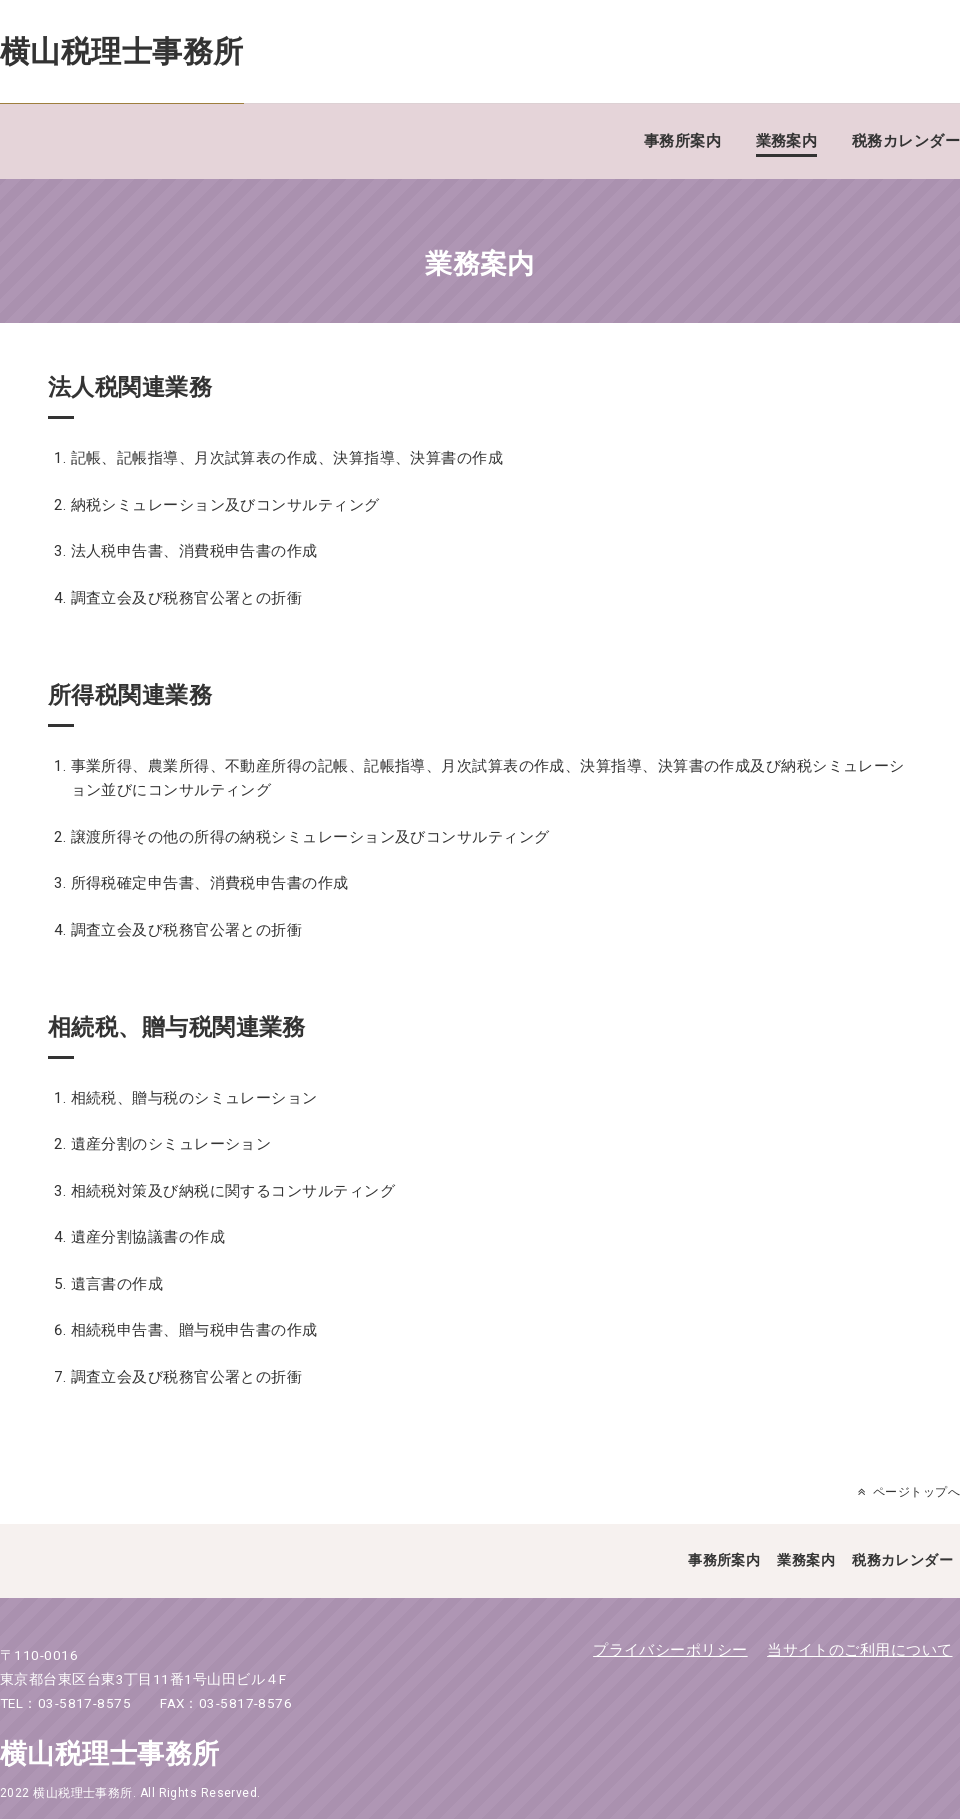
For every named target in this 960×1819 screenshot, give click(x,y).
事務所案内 (682, 141)
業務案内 (787, 141)
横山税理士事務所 (122, 51)
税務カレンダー (906, 141)
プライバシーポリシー (670, 1650)
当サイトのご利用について (859, 1650)
